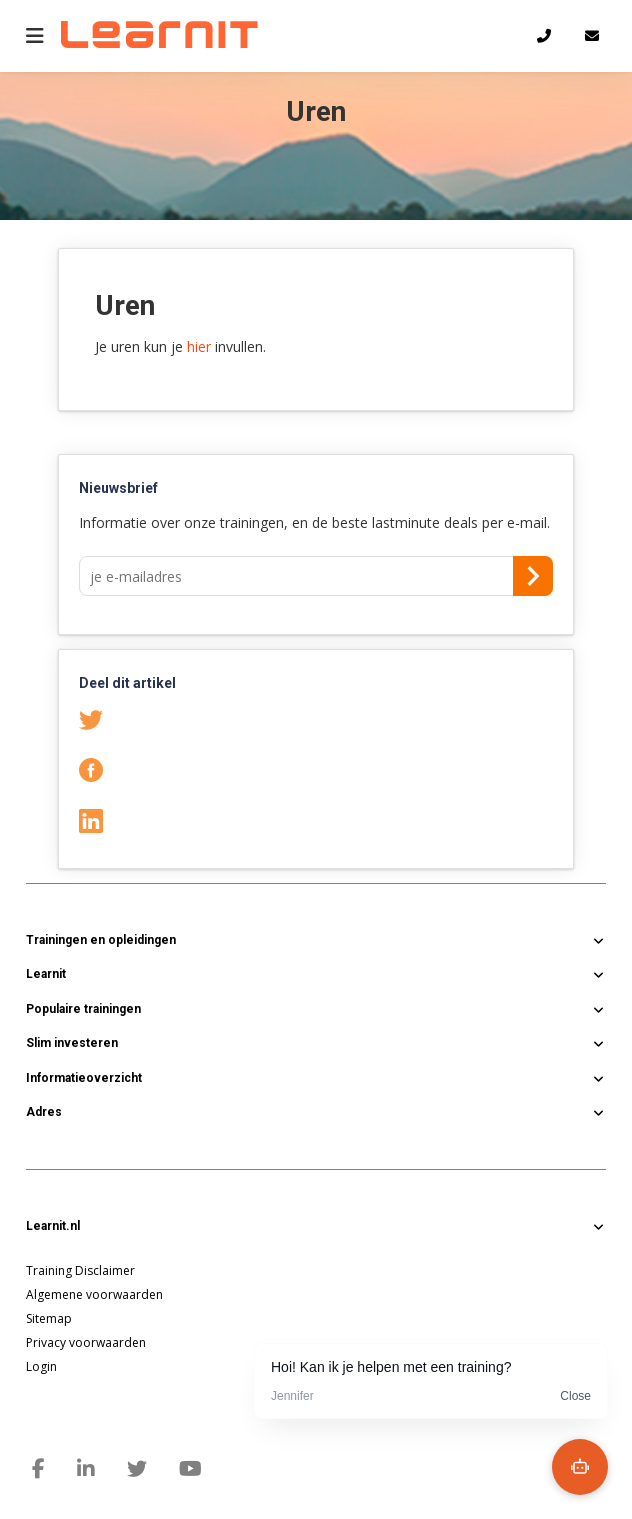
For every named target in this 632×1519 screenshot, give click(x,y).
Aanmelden (533, 576)
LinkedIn (114, 819)
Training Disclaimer (80, 1270)
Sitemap (49, 1318)
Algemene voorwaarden (94, 1294)
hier (199, 346)
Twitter (114, 719)
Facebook (114, 769)
